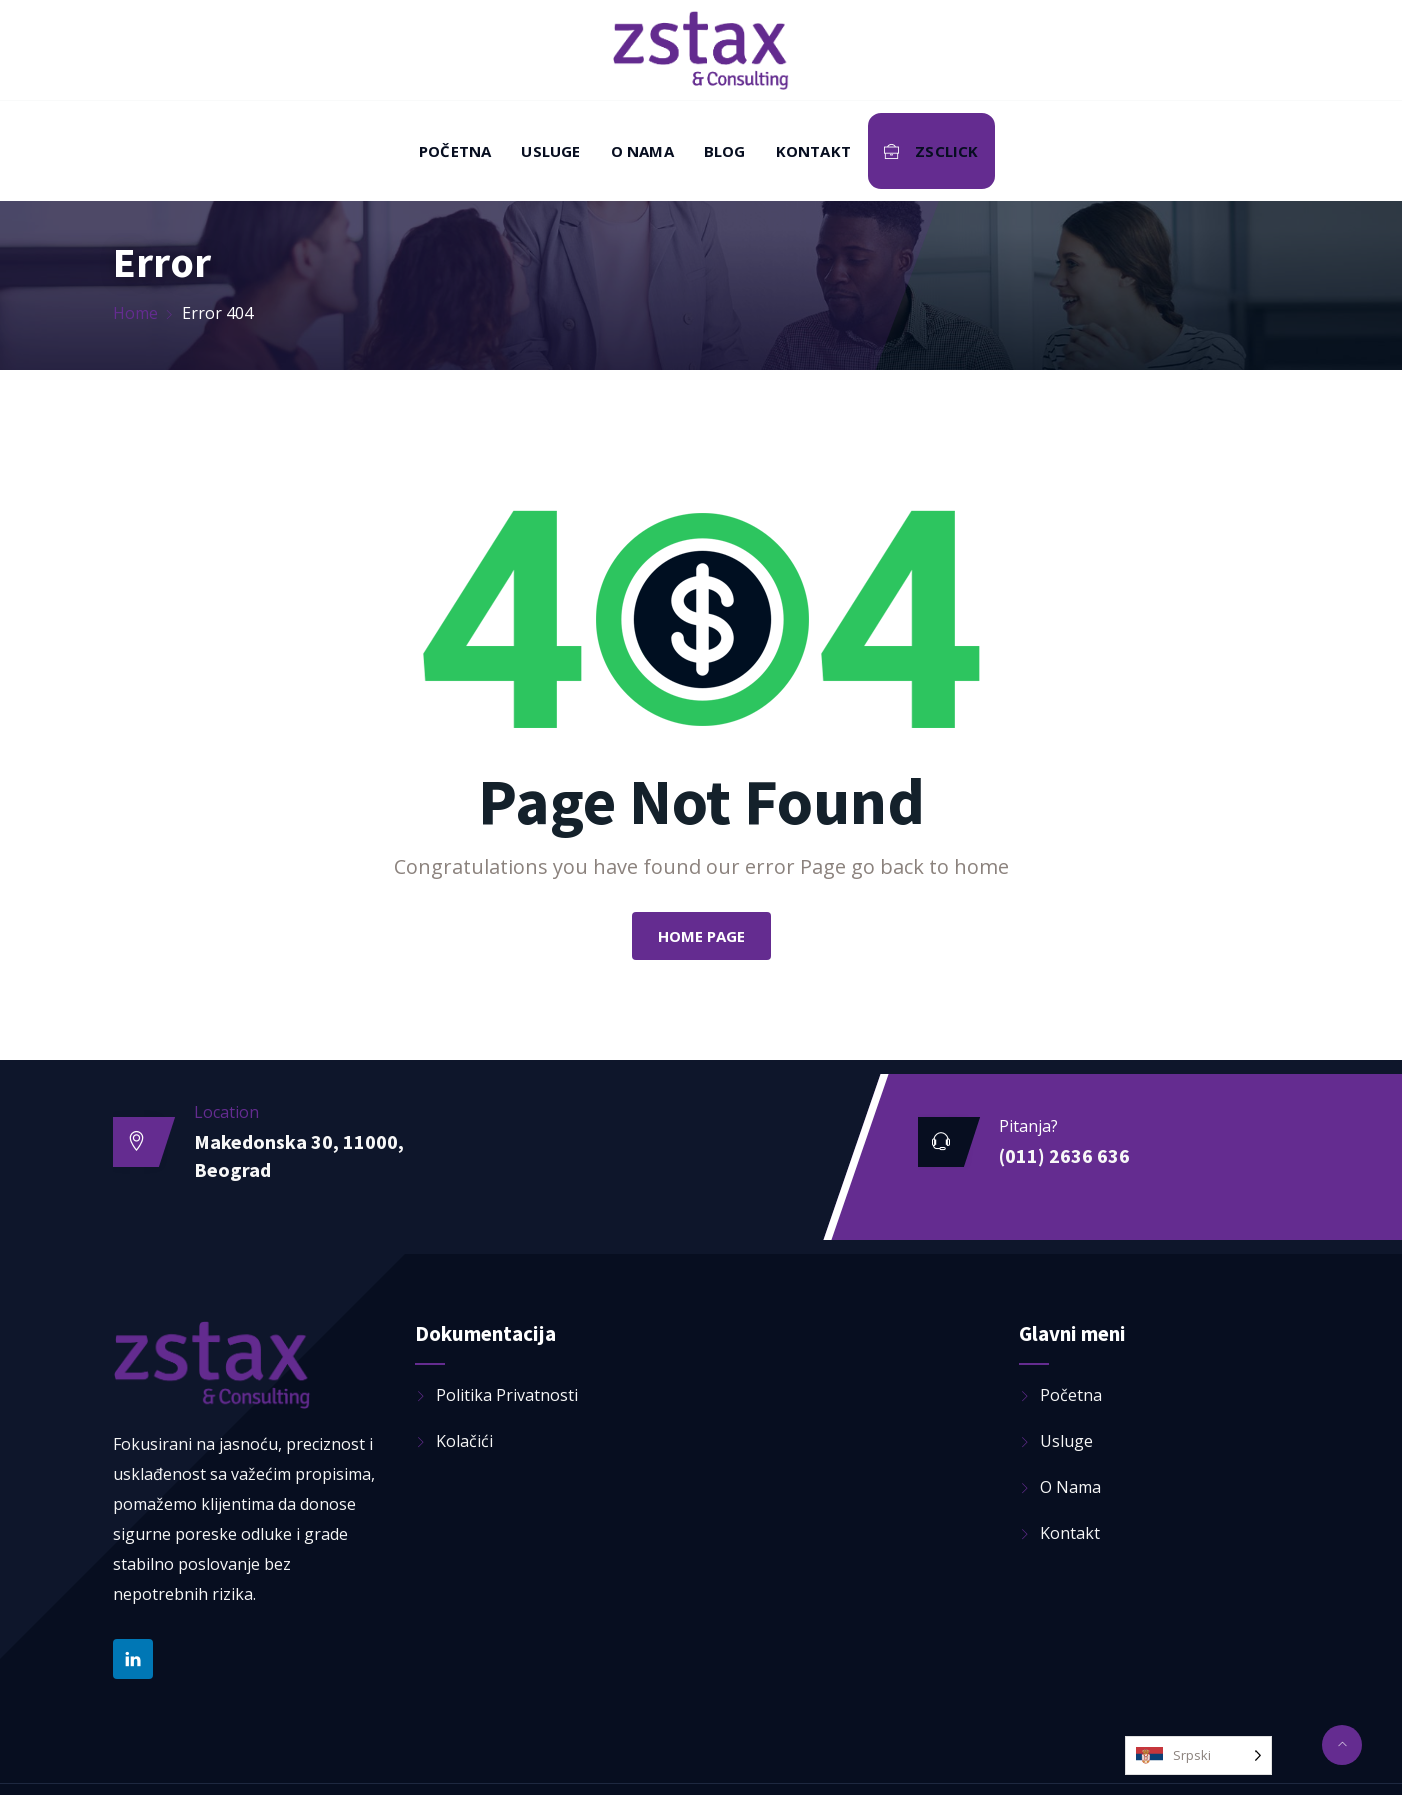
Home (135, 313)
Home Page (701, 936)
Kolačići (464, 1441)
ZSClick (931, 151)
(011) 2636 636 (1064, 1155)
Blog (725, 151)
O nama (642, 151)
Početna (455, 151)
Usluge (550, 151)
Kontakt (813, 151)
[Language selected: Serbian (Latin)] (1198, 1755)
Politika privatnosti (507, 1395)
